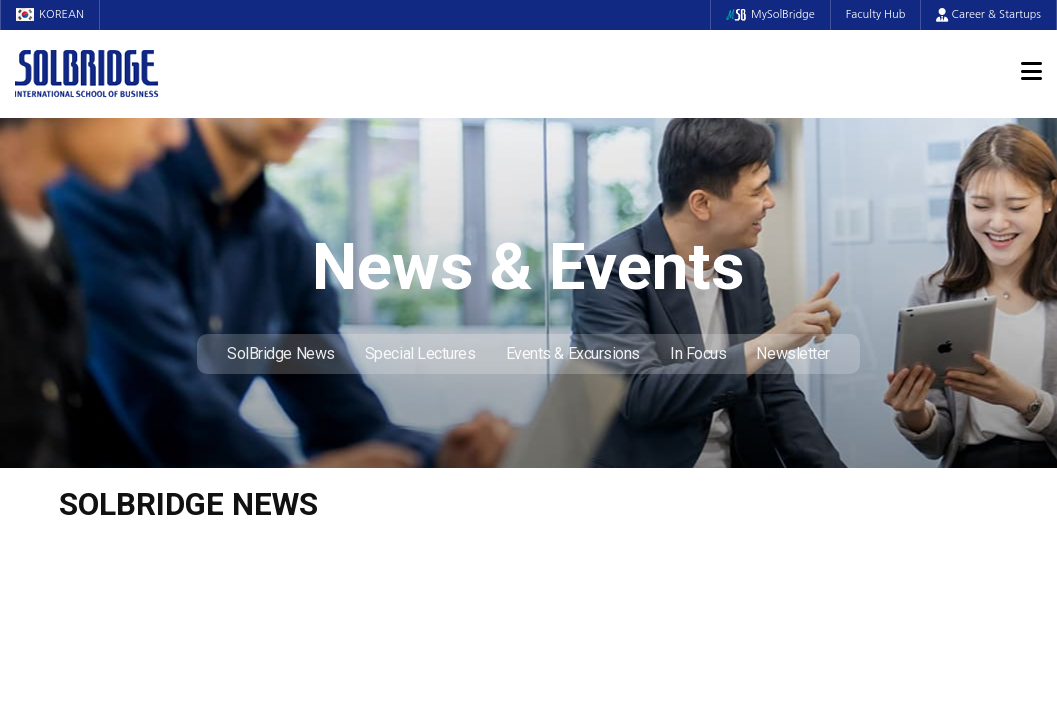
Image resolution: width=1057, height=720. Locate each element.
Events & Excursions (573, 353)
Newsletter (793, 353)
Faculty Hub (876, 14)
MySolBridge (770, 14)
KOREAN (50, 14)
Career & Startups (988, 14)
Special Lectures (420, 353)
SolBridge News (281, 353)
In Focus (698, 353)
